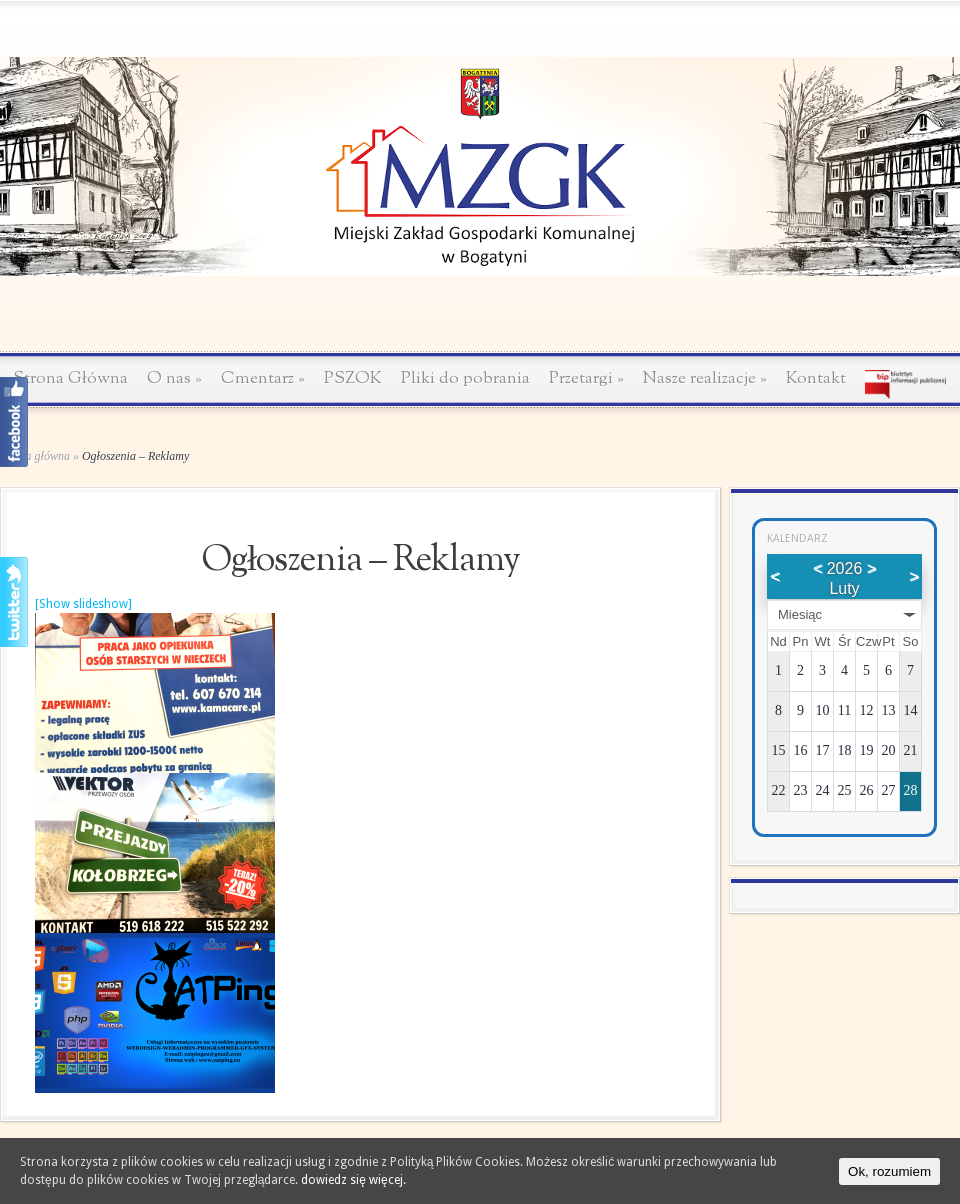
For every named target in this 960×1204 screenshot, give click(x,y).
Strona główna (35, 456)
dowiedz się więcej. (353, 1180)
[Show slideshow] (83, 604)
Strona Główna (70, 378)
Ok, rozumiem (889, 1171)
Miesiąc (800, 614)
